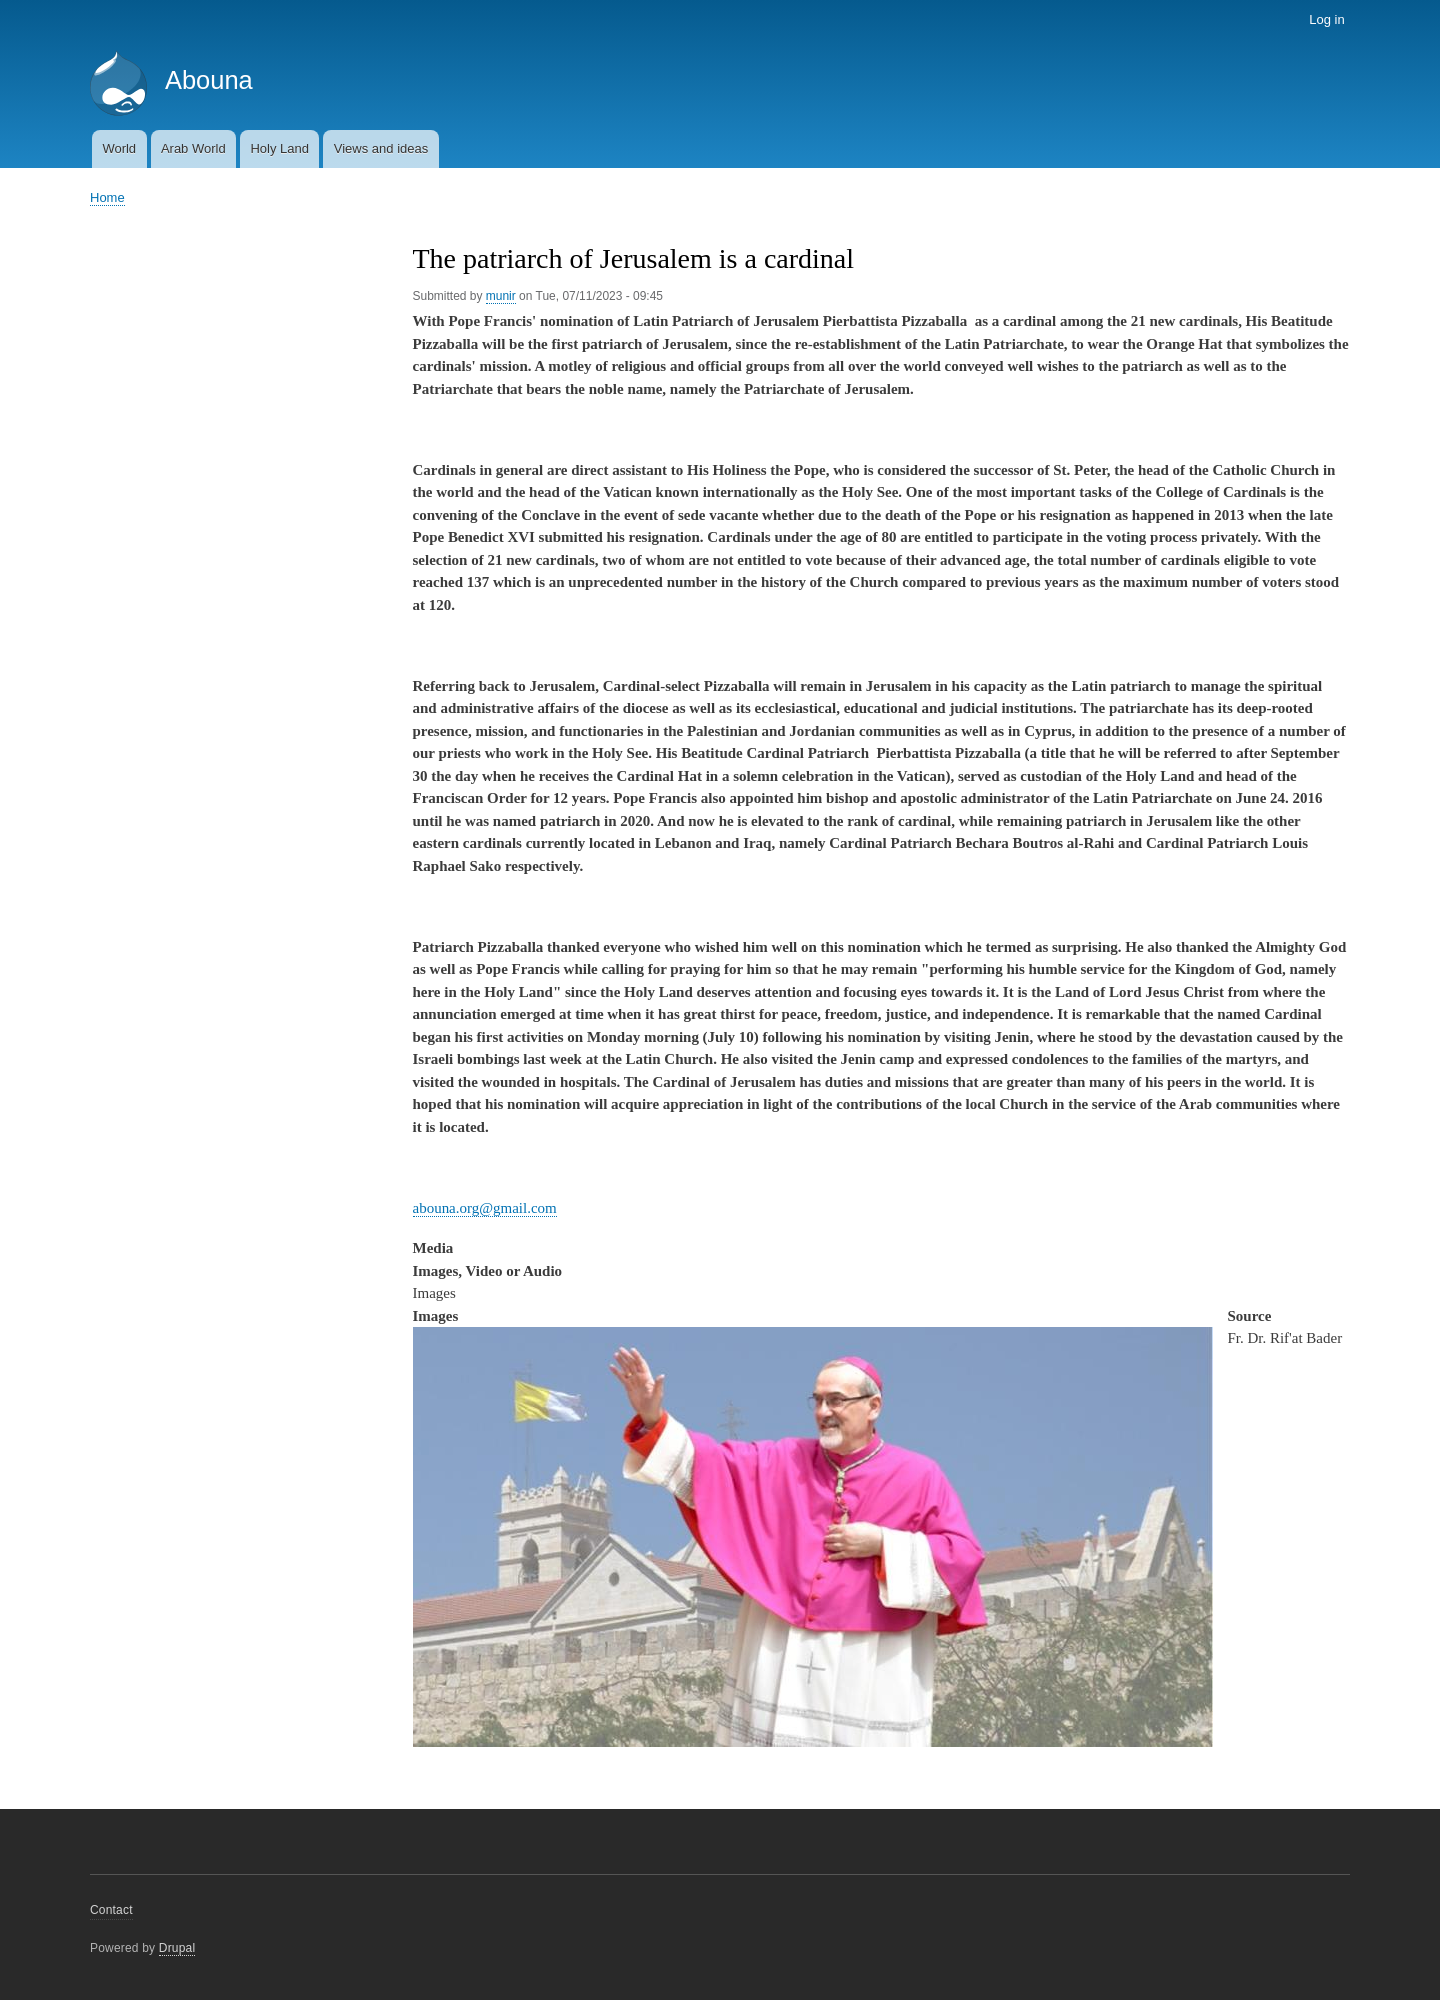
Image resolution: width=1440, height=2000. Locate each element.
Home (107, 197)
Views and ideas (381, 148)
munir (501, 296)
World (119, 148)
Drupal (177, 1948)
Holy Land (279, 148)
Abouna (209, 80)
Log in (1326, 19)
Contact (111, 1910)
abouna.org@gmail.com (485, 1208)
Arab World (193, 148)
